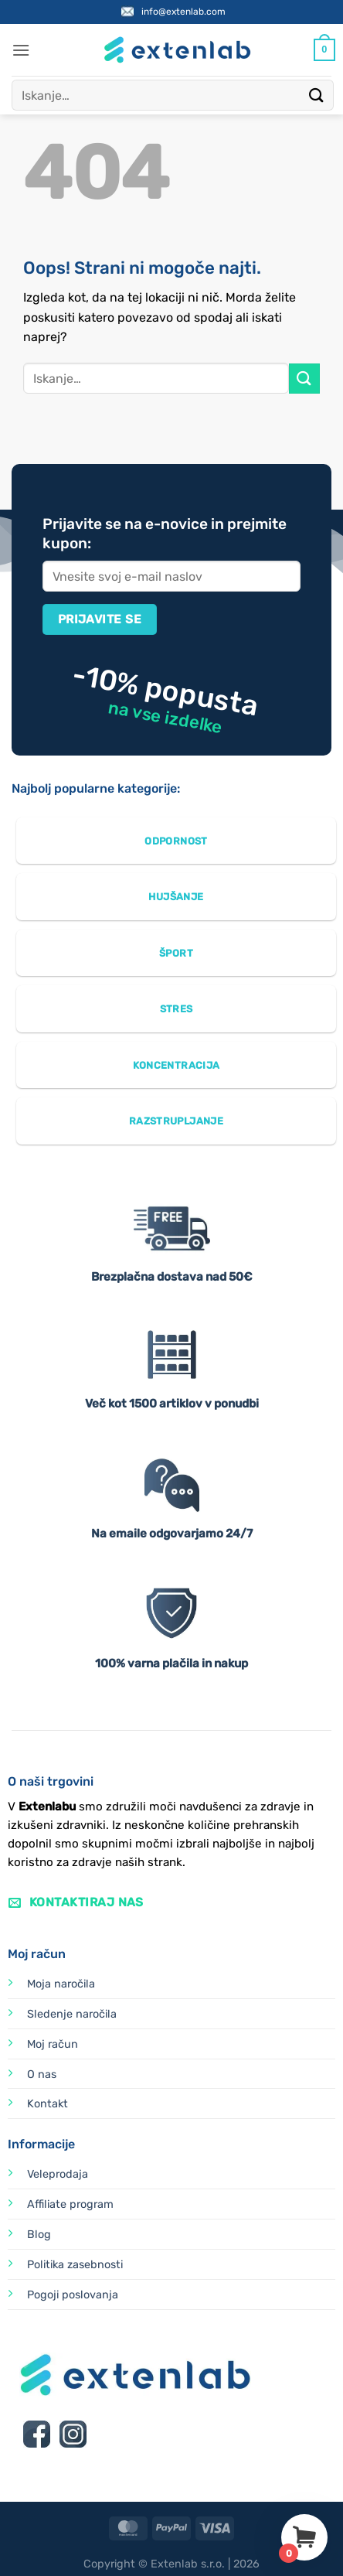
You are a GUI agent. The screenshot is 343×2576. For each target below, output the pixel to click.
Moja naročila (61, 1984)
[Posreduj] (316, 95)
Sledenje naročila (72, 2014)
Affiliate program (70, 2204)
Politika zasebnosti (75, 2264)
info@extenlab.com (183, 11)
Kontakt (47, 2103)
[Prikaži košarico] (324, 50)
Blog (39, 2234)
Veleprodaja (57, 2174)
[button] (21, 50)
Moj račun (52, 2044)
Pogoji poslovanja (72, 2294)
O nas (41, 2074)
